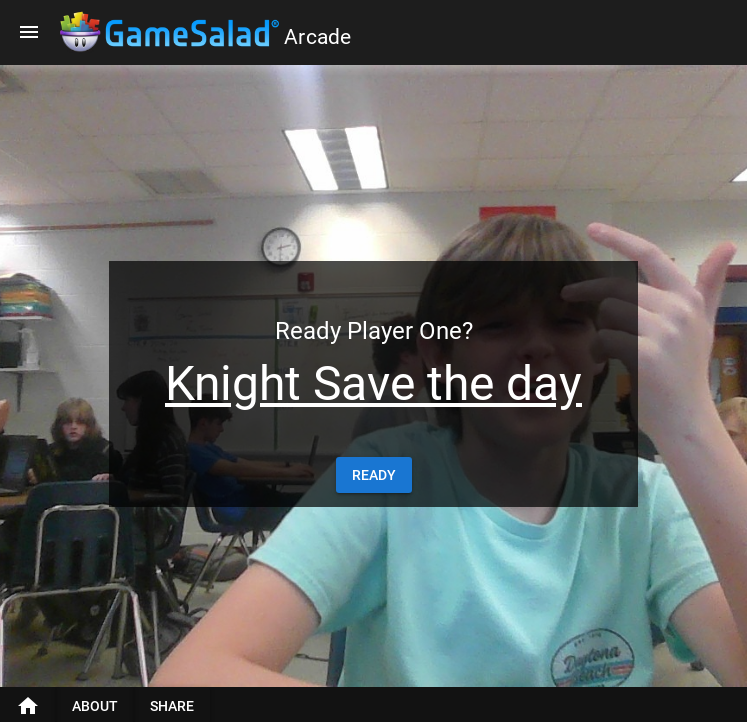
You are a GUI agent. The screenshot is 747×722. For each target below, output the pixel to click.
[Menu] (29, 32)
